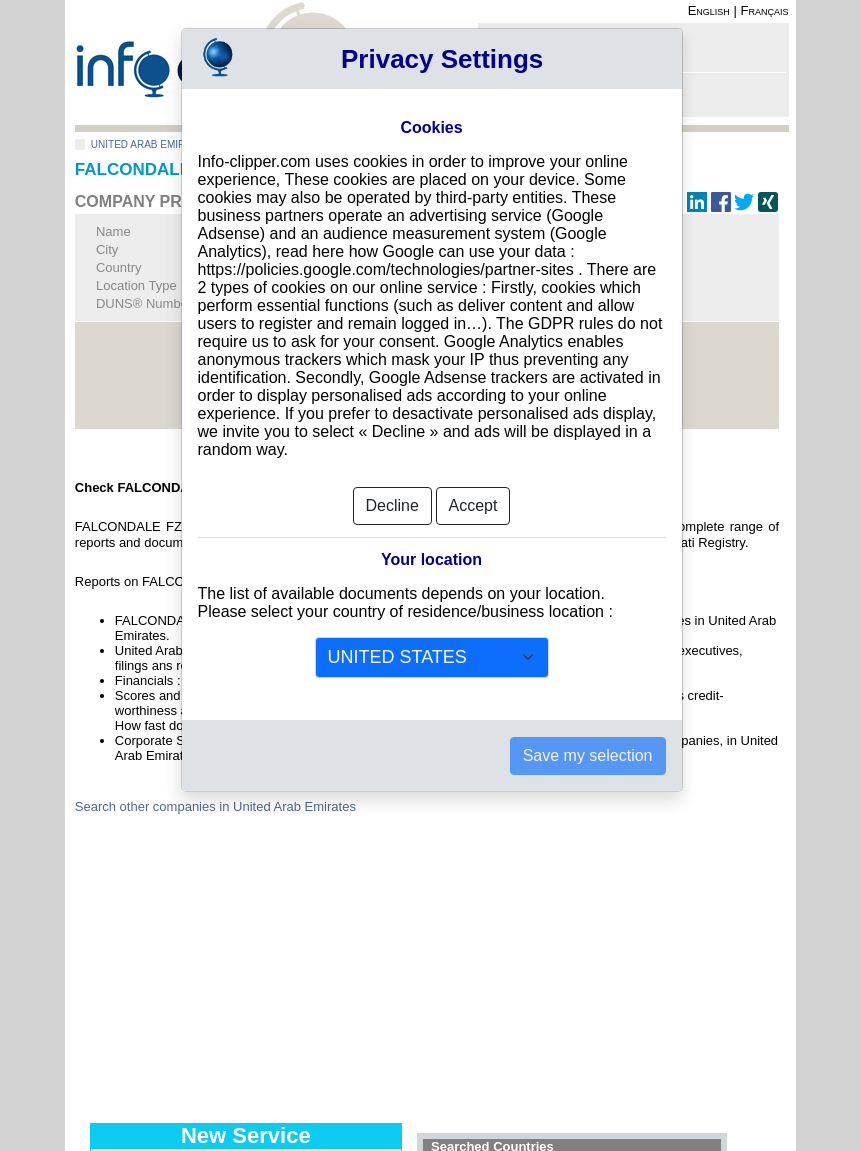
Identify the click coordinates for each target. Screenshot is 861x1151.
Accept (473, 505)
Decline (392, 505)
